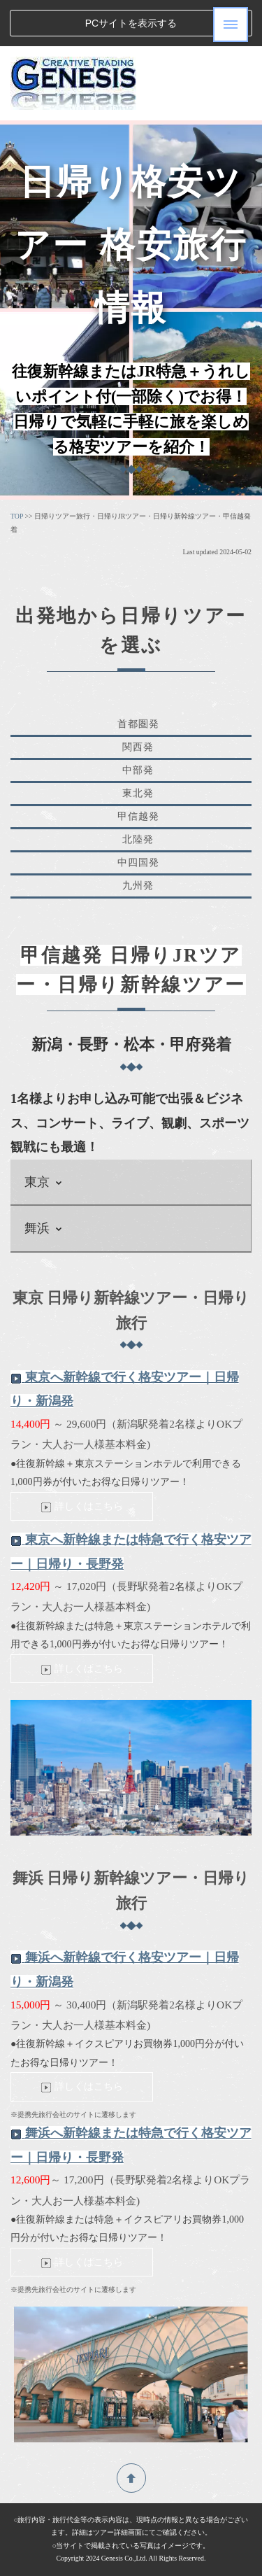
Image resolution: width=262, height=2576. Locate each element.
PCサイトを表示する (131, 23)
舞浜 (44, 1228)
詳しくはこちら (82, 1506)
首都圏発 (138, 724)
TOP (16, 516)
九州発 (138, 885)
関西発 (138, 747)
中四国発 (138, 862)
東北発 (138, 793)
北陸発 (138, 839)
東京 (44, 1182)
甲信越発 (138, 816)
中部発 (138, 770)
